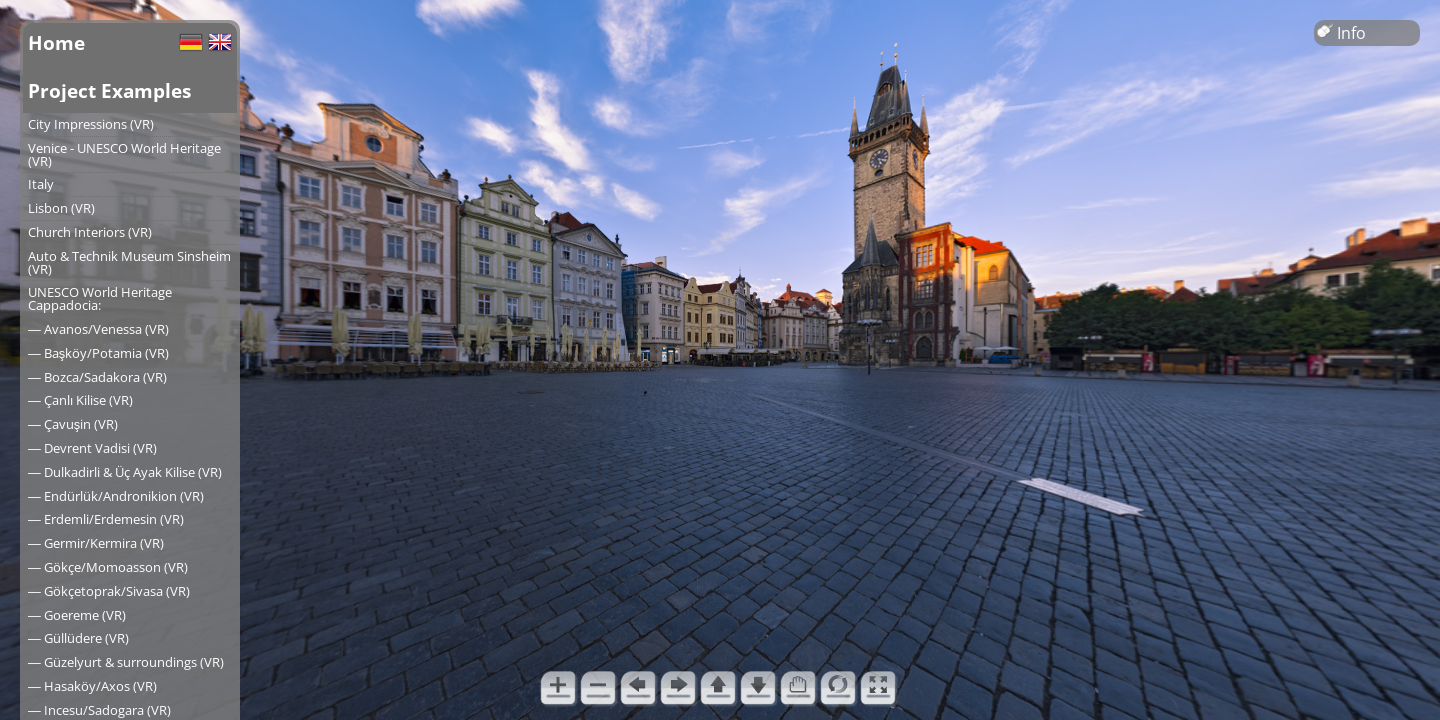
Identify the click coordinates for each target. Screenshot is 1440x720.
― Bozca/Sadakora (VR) (97, 377)
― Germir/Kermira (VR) (96, 543)
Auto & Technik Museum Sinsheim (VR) (129, 262)
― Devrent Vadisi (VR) (92, 448)
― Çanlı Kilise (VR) (80, 400)
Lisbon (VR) (61, 208)
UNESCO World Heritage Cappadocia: (100, 298)
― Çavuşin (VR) (73, 424)
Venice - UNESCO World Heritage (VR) (124, 154)
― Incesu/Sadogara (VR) (99, 710)
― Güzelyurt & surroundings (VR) (126, 662)
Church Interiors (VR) (90, 232)
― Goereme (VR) (77, 615)
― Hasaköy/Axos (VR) (92, 686)
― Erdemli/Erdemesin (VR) (106, 519)
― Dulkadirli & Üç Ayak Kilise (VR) (125, 472)
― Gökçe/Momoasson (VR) (108, 567)
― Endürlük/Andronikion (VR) (116, 496)
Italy (41, 184)
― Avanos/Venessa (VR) (98, 329)
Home (56, 42)
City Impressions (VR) (91, 124)
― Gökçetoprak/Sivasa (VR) (109, 591)
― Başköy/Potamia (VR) (98, 353)
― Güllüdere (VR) (78, 638)
